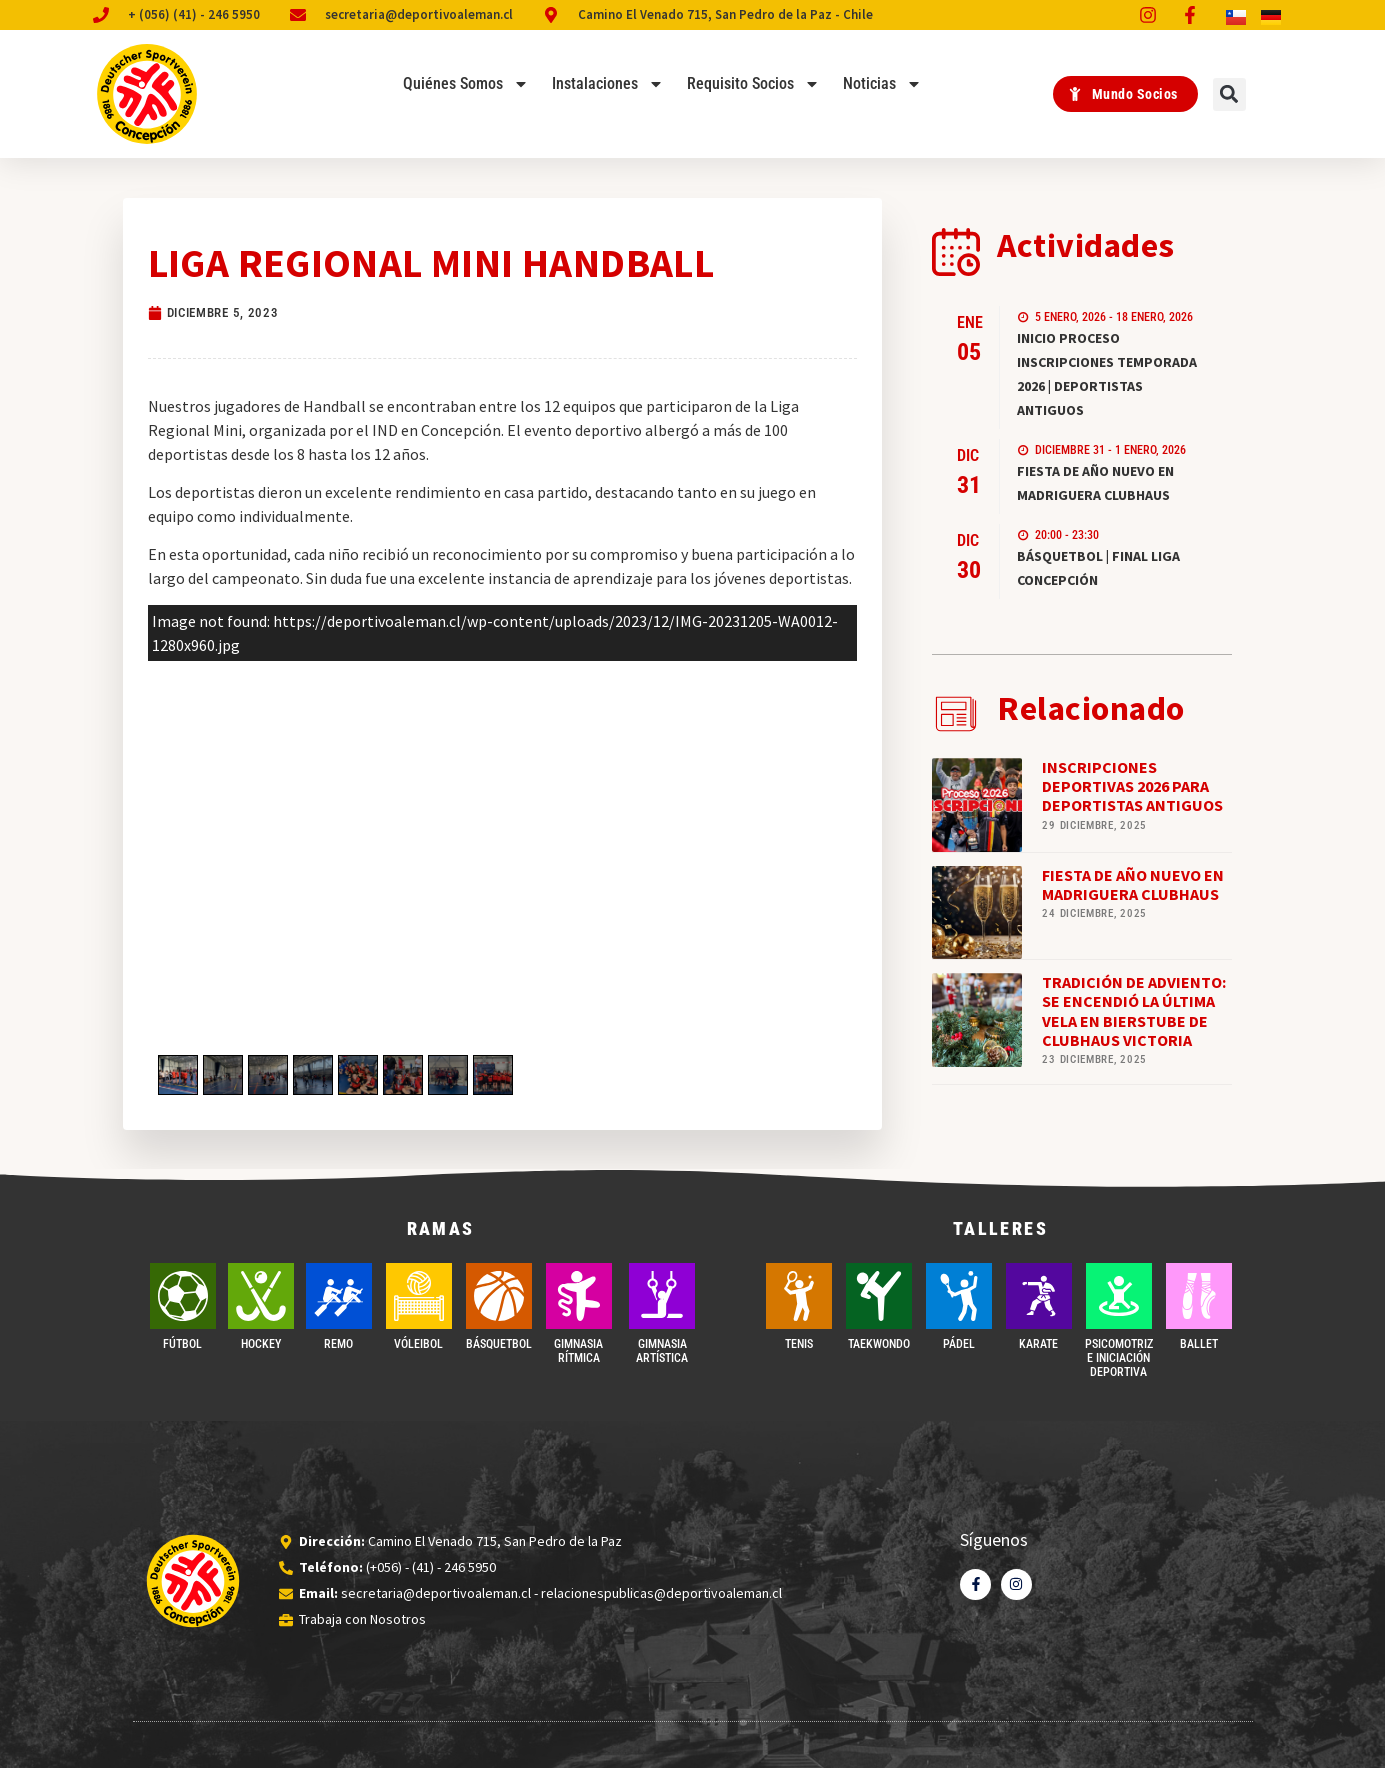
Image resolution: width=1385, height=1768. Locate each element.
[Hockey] (261, 1296)
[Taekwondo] (879, 1296)
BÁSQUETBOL (499, 1344)
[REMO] (339, 1296)
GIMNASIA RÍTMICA (578, 1351)
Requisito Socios (753, 84)
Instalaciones (608, 84)
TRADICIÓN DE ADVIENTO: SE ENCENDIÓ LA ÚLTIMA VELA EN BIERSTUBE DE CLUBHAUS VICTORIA (1134, 1011)
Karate (1038, 1344)
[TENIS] (799, 1296)
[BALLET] (1199, 1296)
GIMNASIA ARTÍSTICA (662, 1351)
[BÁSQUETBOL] (499, 1296)
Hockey (261, 1344)
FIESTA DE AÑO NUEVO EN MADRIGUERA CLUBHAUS (1133, 884)
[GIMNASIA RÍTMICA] (579, 1296)
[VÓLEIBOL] (419, 1296)
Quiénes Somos (466, 84)
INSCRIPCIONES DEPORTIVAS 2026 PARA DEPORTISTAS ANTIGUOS (1132, 786)
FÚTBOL (182, 1344)
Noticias (882, 84)
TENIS (799, 1344)
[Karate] (1039, 1296)
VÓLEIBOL (418, 1344)
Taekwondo (879, 1344)
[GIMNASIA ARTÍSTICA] (662, 1296)
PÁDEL (959, 1344)
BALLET (1199, 1344)
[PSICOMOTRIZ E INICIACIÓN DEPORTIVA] (1119, 1296)
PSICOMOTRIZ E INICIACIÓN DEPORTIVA (1119, 1358)
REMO (338, 1344)
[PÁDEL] (959, 1296)
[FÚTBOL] (183, 1296)
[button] (1229, 94)
